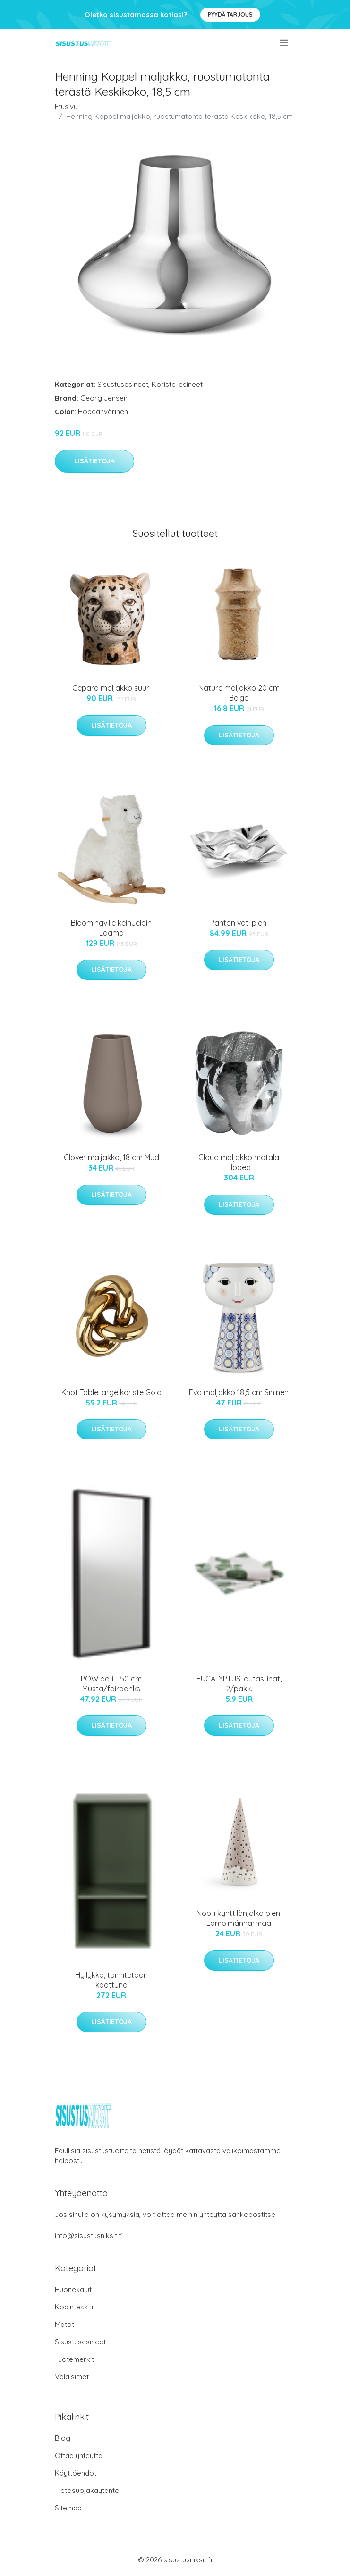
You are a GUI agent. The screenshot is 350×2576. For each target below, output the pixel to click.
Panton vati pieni (239, 923)
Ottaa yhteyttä (78, 2455)
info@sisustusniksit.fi (89, 2235)
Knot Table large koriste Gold (111, 1392)
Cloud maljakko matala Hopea (238, 1162)
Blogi (63, 2438)
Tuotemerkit (74, 2359)
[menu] (284, 43)
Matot (64, 2324)
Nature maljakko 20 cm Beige (239, 693)
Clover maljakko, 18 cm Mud (111, 1157)
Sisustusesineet (122, 384)
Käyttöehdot (75, 2472)
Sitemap (68, 2507)
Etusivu (66, 106)
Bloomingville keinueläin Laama (111, 927)
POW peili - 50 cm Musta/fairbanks (111, 1683)
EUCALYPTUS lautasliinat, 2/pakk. (239, 1683)
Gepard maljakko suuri (111, 688)
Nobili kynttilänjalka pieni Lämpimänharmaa (239, 1918)
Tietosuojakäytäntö (87, 2490)
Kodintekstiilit (76, 2306)
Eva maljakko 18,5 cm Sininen (239, 1392)
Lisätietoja (94, 461)
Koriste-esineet (177, 384)
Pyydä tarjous (230, 14)
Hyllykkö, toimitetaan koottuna (111, 1980)
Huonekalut (73, 2289)
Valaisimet (72, 2376)
